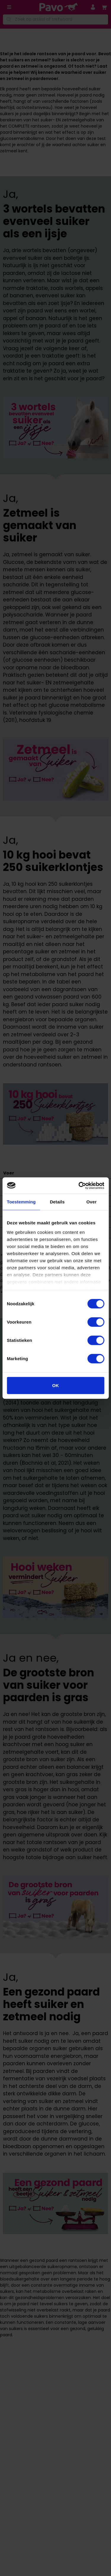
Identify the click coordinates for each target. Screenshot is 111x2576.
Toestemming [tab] (21, 1201)
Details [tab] (57, 1201)
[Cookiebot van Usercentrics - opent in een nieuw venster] (79, 1185)
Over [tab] (91, 1201)
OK (55, 1385)
